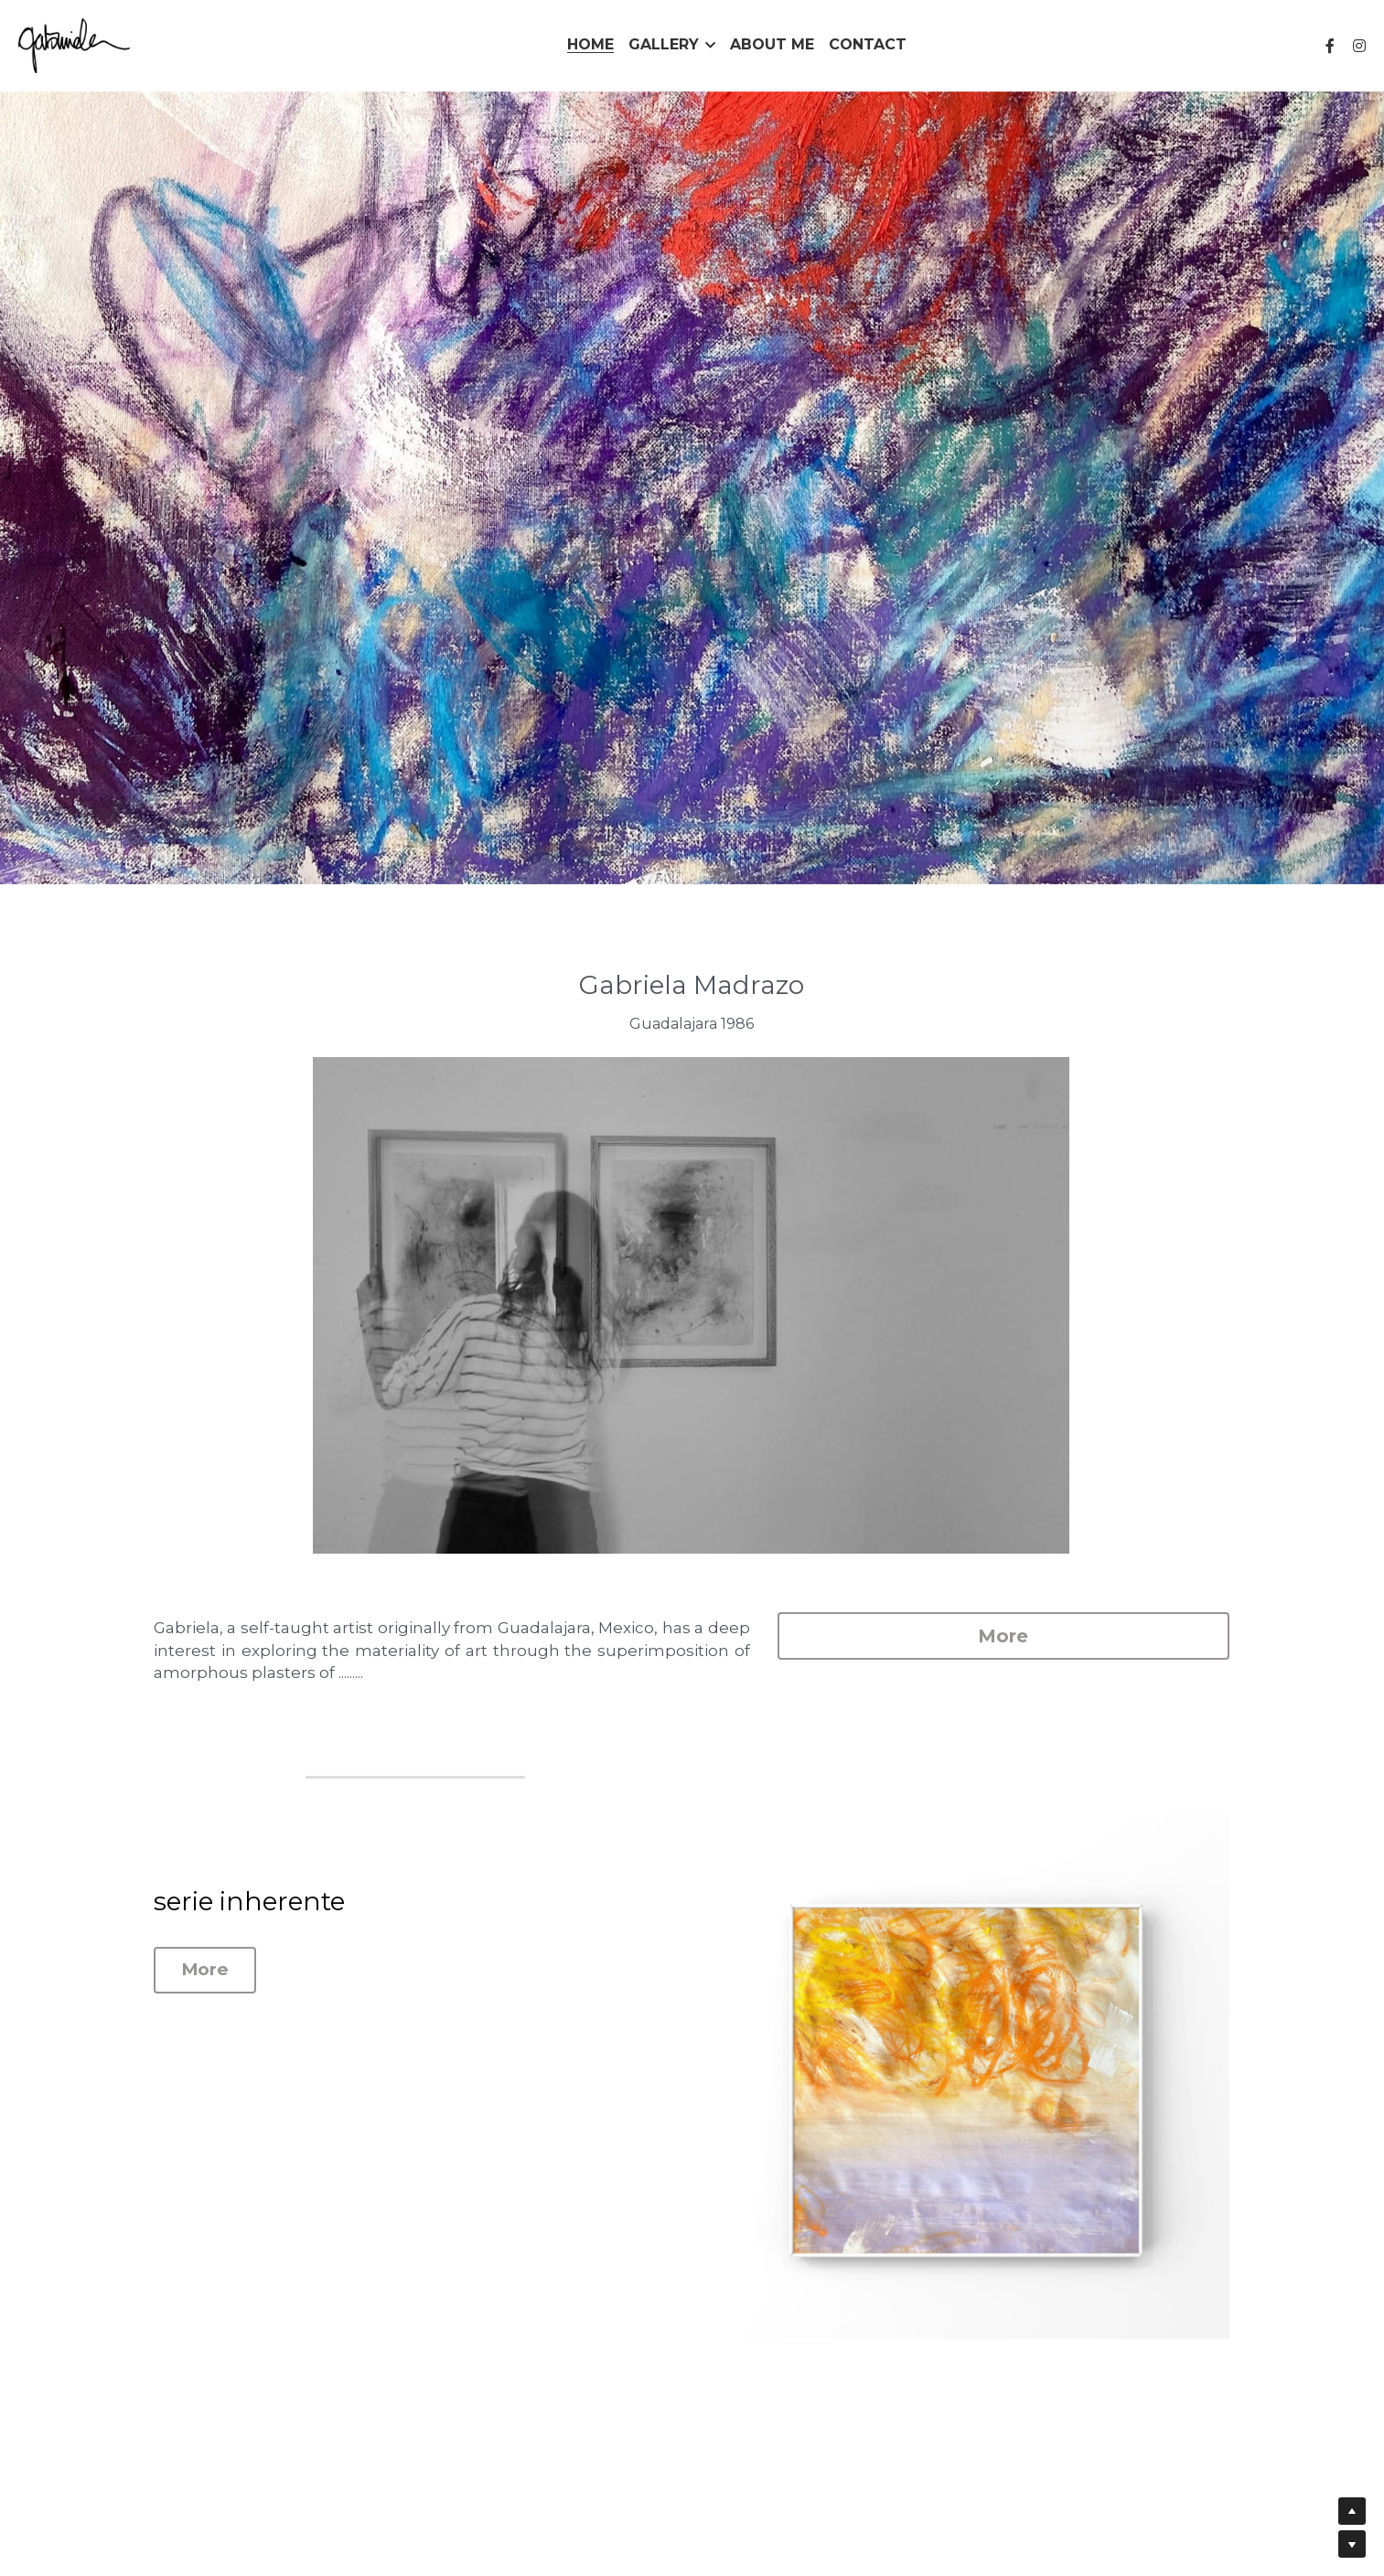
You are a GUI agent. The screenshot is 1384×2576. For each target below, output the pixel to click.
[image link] (74, 44)
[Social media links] (1330, 45)
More (1059, 1636)
